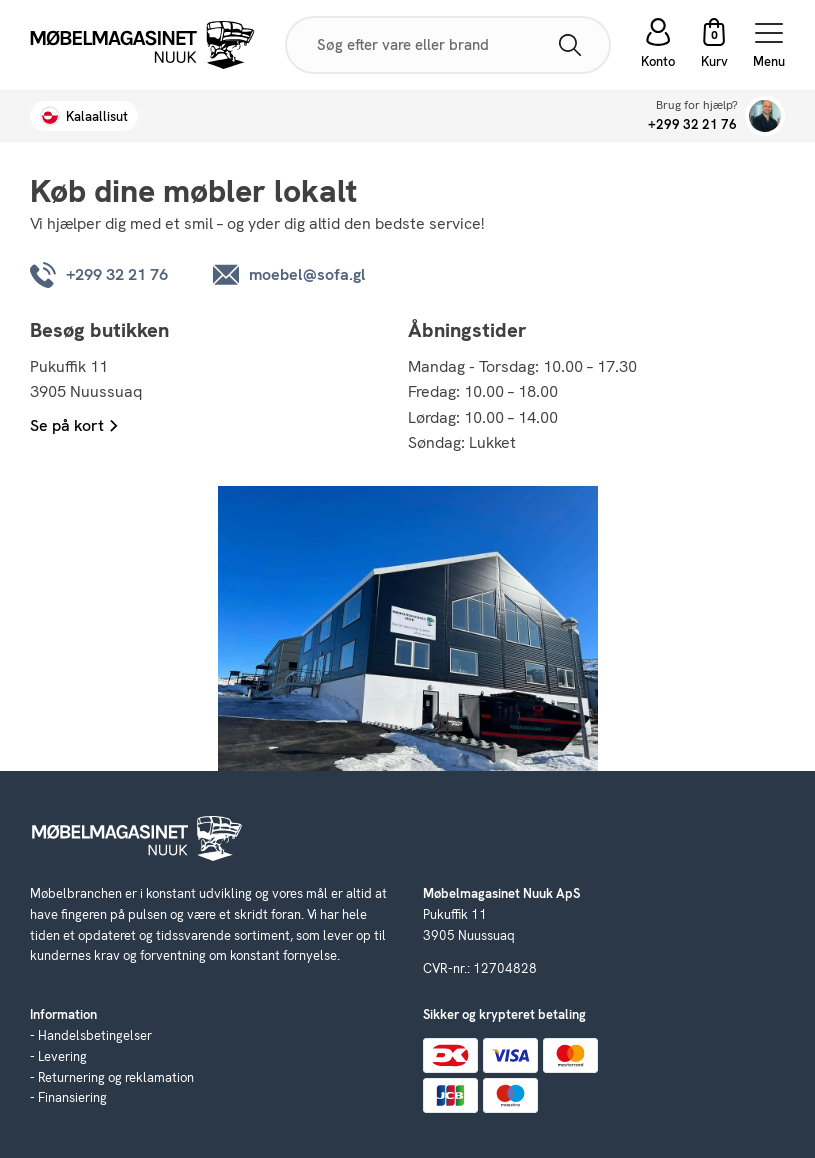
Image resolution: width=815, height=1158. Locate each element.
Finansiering (72, 1097)
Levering (62, 1056)
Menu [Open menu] (769, 45)
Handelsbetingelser (95, 1035)
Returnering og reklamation (116, 1077)
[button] (714, 45)
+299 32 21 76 (692, 124)
